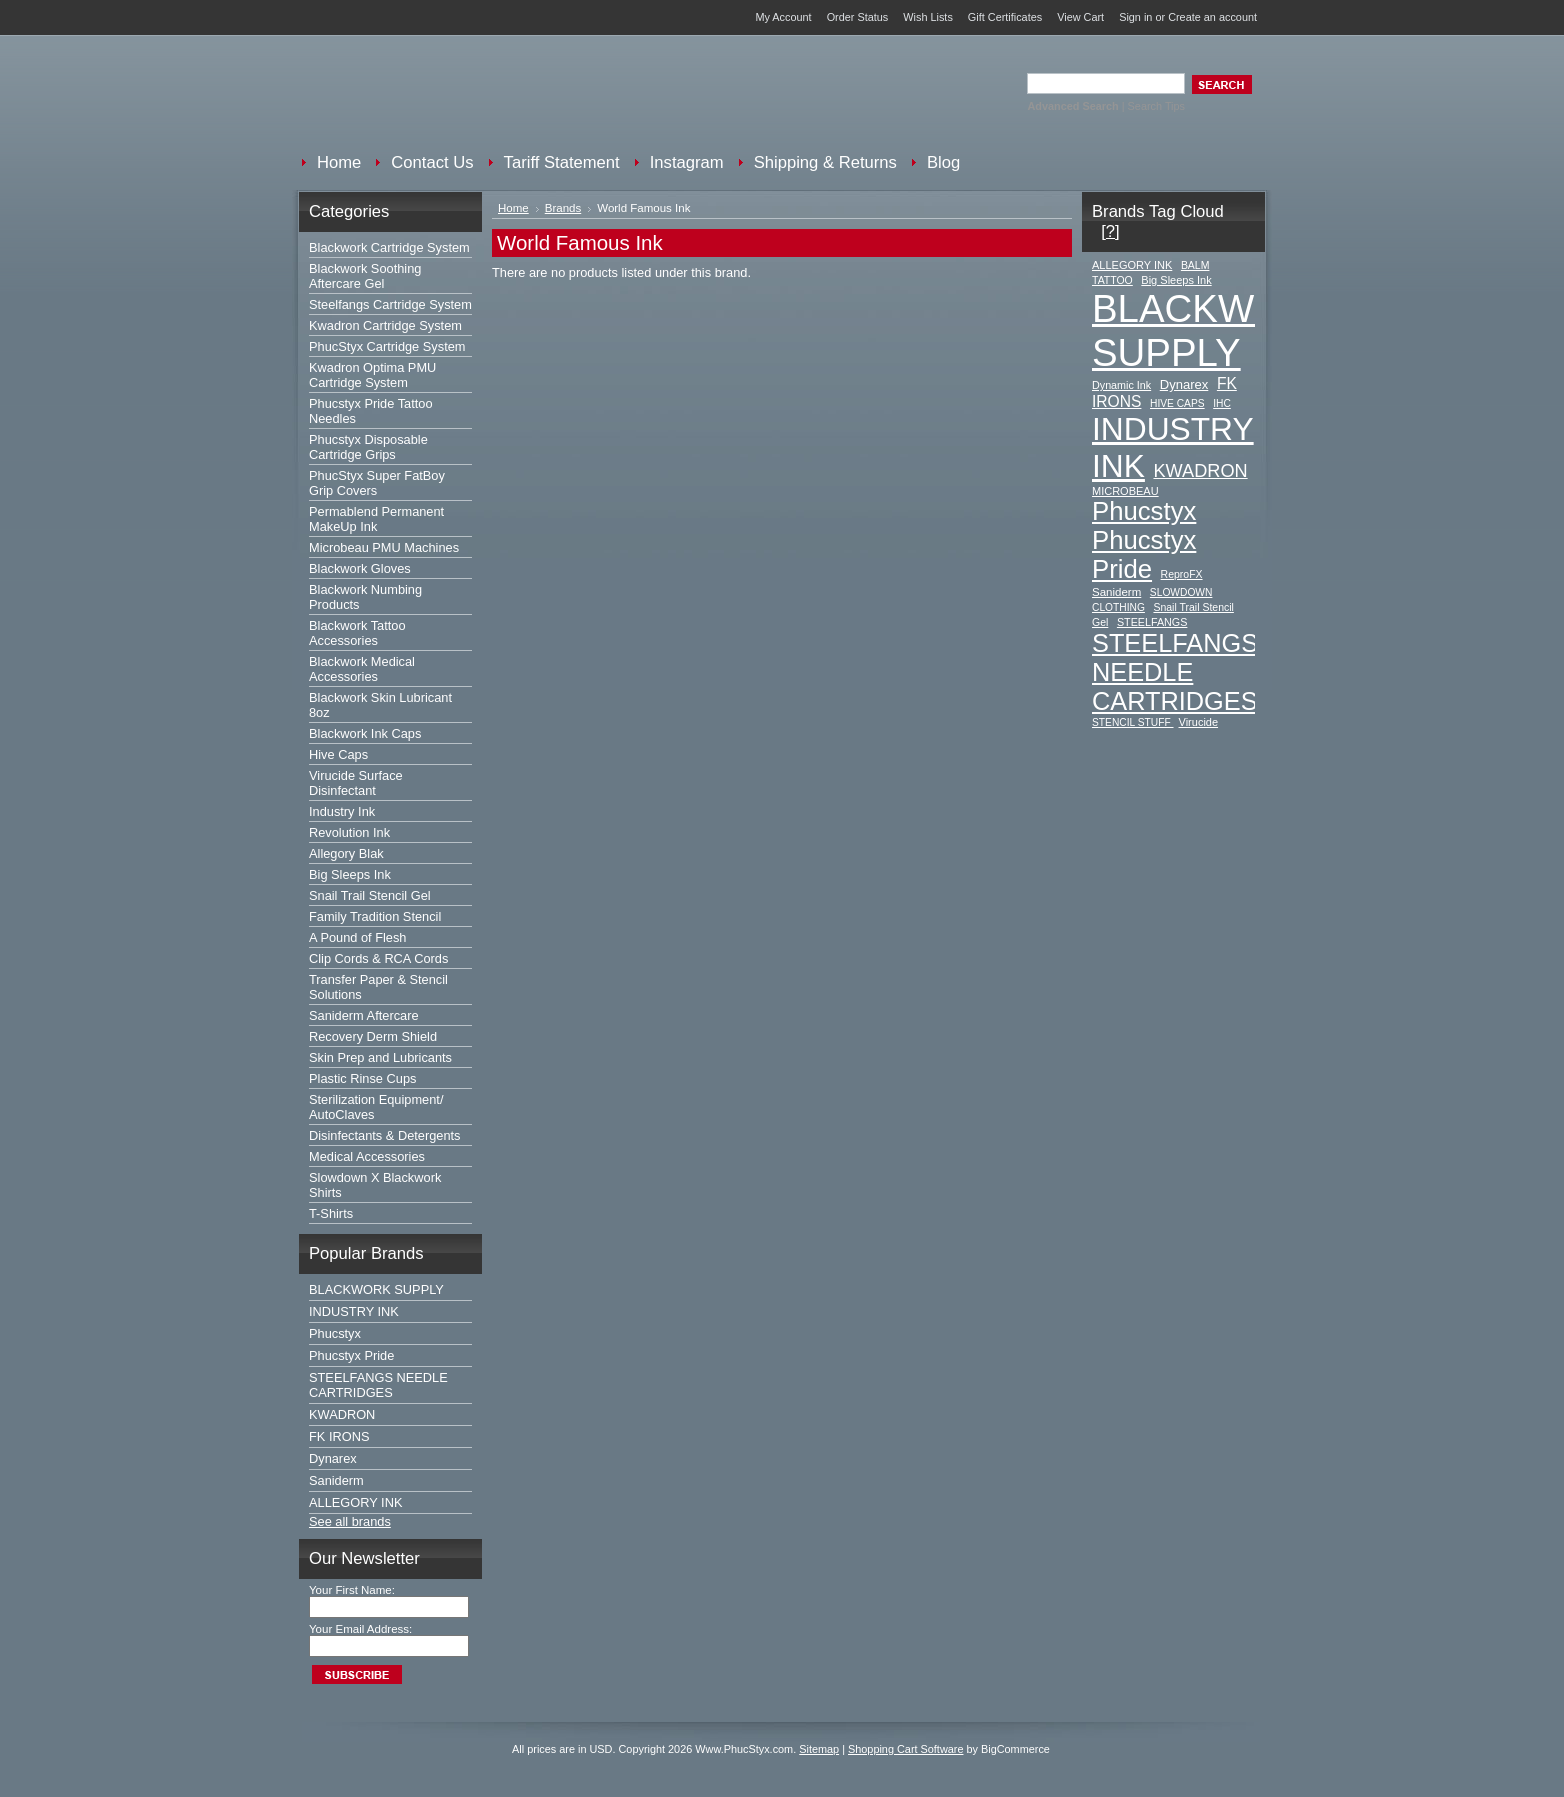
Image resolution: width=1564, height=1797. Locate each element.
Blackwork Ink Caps (365, 733)
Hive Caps (338, 754)
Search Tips (1156, 106)
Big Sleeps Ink (350, 874)
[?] (1110, 231)
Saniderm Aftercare (364, 1015)
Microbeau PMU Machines (384, 547)
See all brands (350, 1521)
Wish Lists (928, 17)
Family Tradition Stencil (375, 916)
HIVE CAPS (1177, 403)
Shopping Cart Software (905, 1749)
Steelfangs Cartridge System (390, 304)
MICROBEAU (1125, 491)
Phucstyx (335, 1333)
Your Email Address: (360, 1629)
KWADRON (342, 1414)
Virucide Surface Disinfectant (356, 783)
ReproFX (1182, 574)
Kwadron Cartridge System (385, 325)
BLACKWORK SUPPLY (376, 1289)
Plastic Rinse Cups (362, 1078)
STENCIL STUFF (1133, 722)
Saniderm (336, 1480)
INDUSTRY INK (354, 1311)
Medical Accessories (367, 1156)
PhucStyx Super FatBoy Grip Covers (377, 483)
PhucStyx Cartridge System (387, 346)
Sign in (1135, 17)
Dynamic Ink (1121, 385)
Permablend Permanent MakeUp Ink (376, 519)
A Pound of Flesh (357, 937)
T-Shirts (331, 1213)
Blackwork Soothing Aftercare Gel (365, 276)
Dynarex (333, 1458)
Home (513, 208)
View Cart (1080, 17)
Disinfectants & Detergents (385, 1135)
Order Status (858, 17)
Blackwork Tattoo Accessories (357, 633)
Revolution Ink (349, 832)
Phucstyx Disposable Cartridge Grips (368, 447)
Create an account (1212, 17)
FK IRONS (339, 1436)
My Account (783, 17)
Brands (563, 208)
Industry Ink (342, 811)
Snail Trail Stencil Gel (370, 895)
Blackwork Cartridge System (389, 247)
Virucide (1199, 722)
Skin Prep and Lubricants (380, 1057)
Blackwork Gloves (360, 568)
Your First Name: (352, 1590)
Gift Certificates (1005, 17)
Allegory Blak (346, 853)
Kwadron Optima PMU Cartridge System (372, 375)
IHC (1222, 403)
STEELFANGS (1152, 622)
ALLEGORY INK (355, 1502)
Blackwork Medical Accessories (362, 669)
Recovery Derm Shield (373, 1036)
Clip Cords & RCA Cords (378, 958)
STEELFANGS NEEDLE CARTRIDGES (378, 1385)
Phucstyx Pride (351, 1355)
